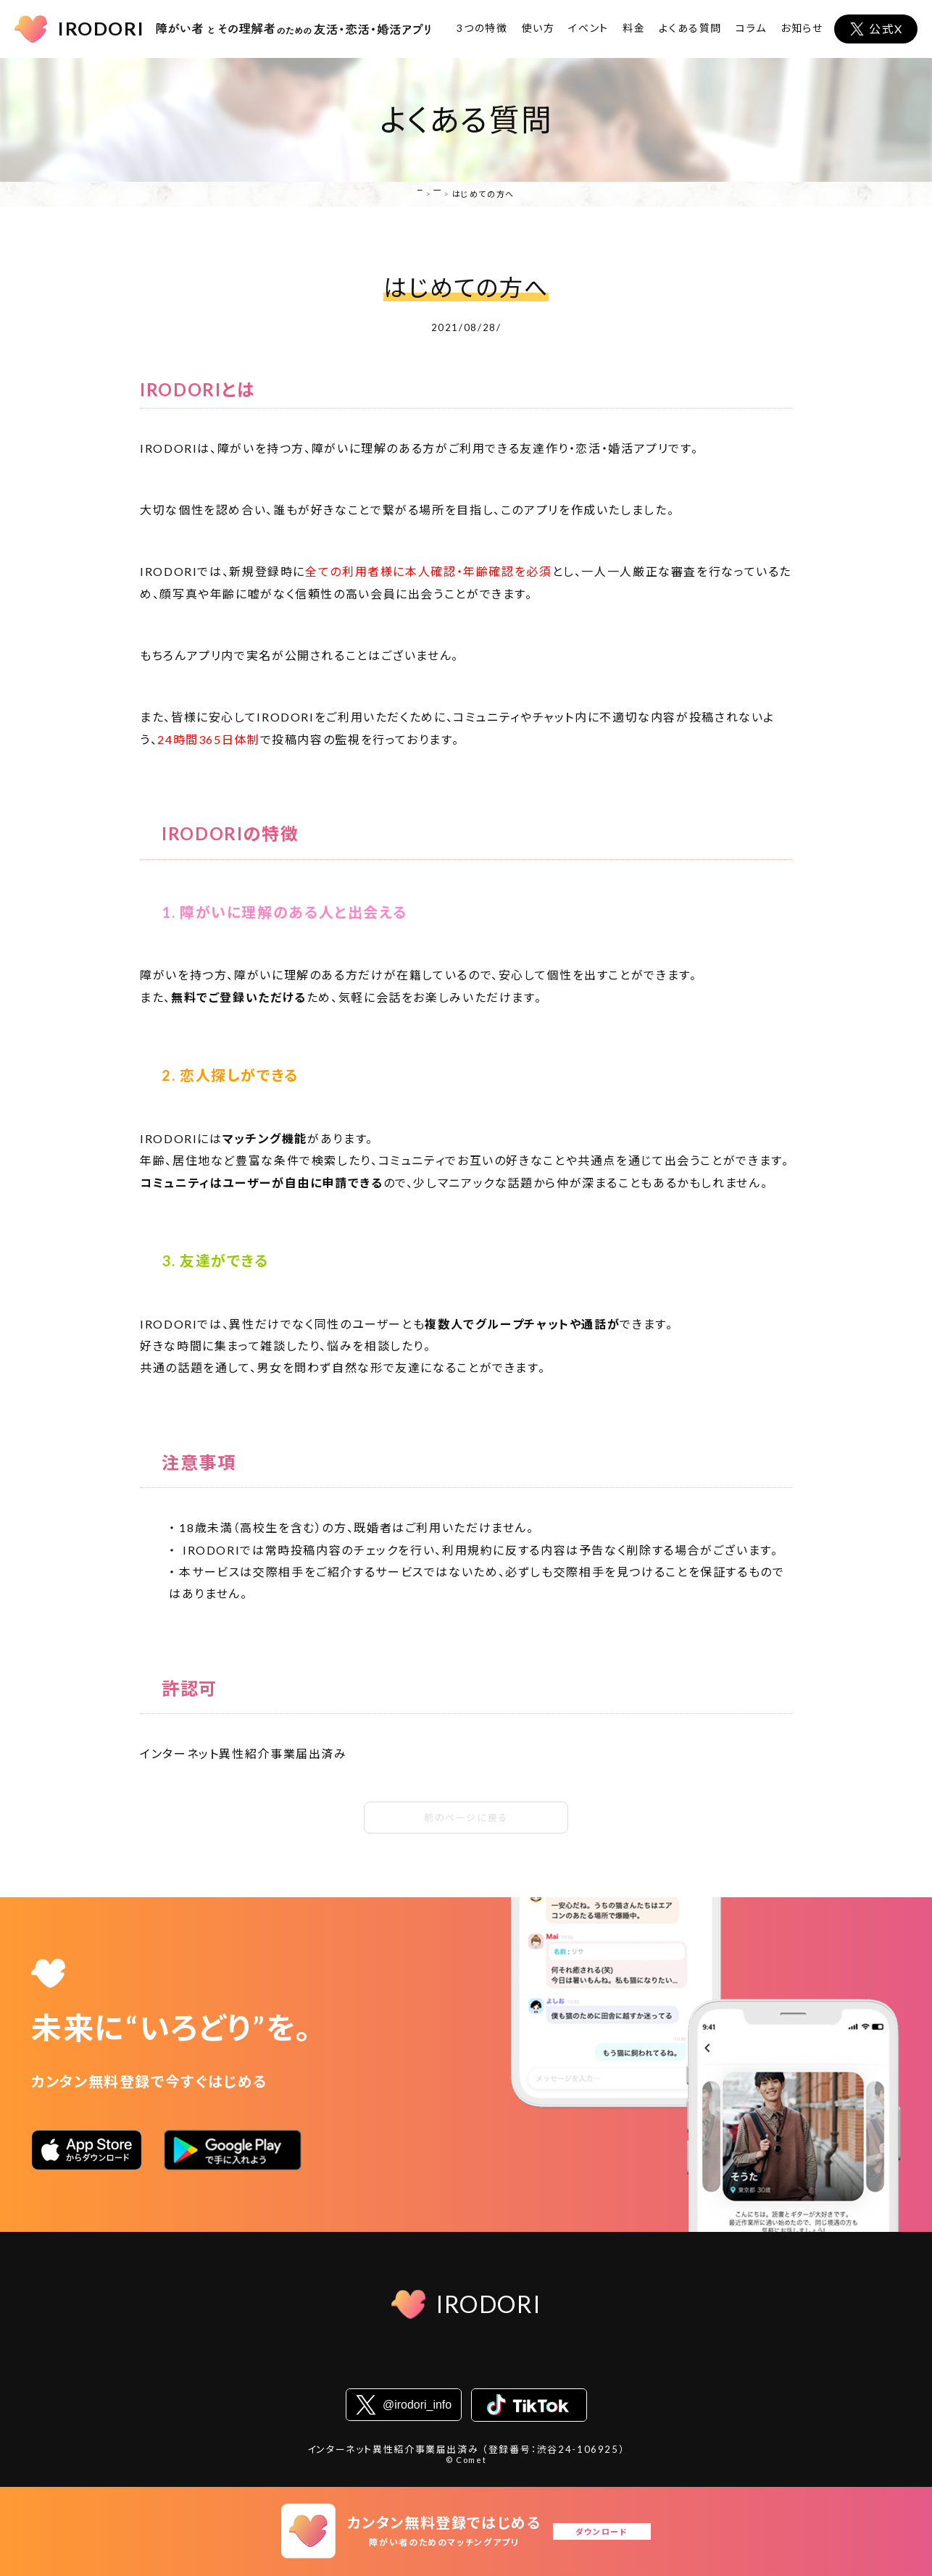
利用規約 (313, 2363)
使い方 (538, 28)
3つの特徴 (482, 28)
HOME (397, 193)
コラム (751, 28)
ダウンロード (612, 2531)
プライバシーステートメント (421, 2363)
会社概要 (246, 2363)
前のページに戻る (466, 1818)
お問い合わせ (676, 2363)
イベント (588, 28)
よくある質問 (690, 28)
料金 (634, 28)
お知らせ (802, 28)
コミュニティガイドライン (564, 2363)
